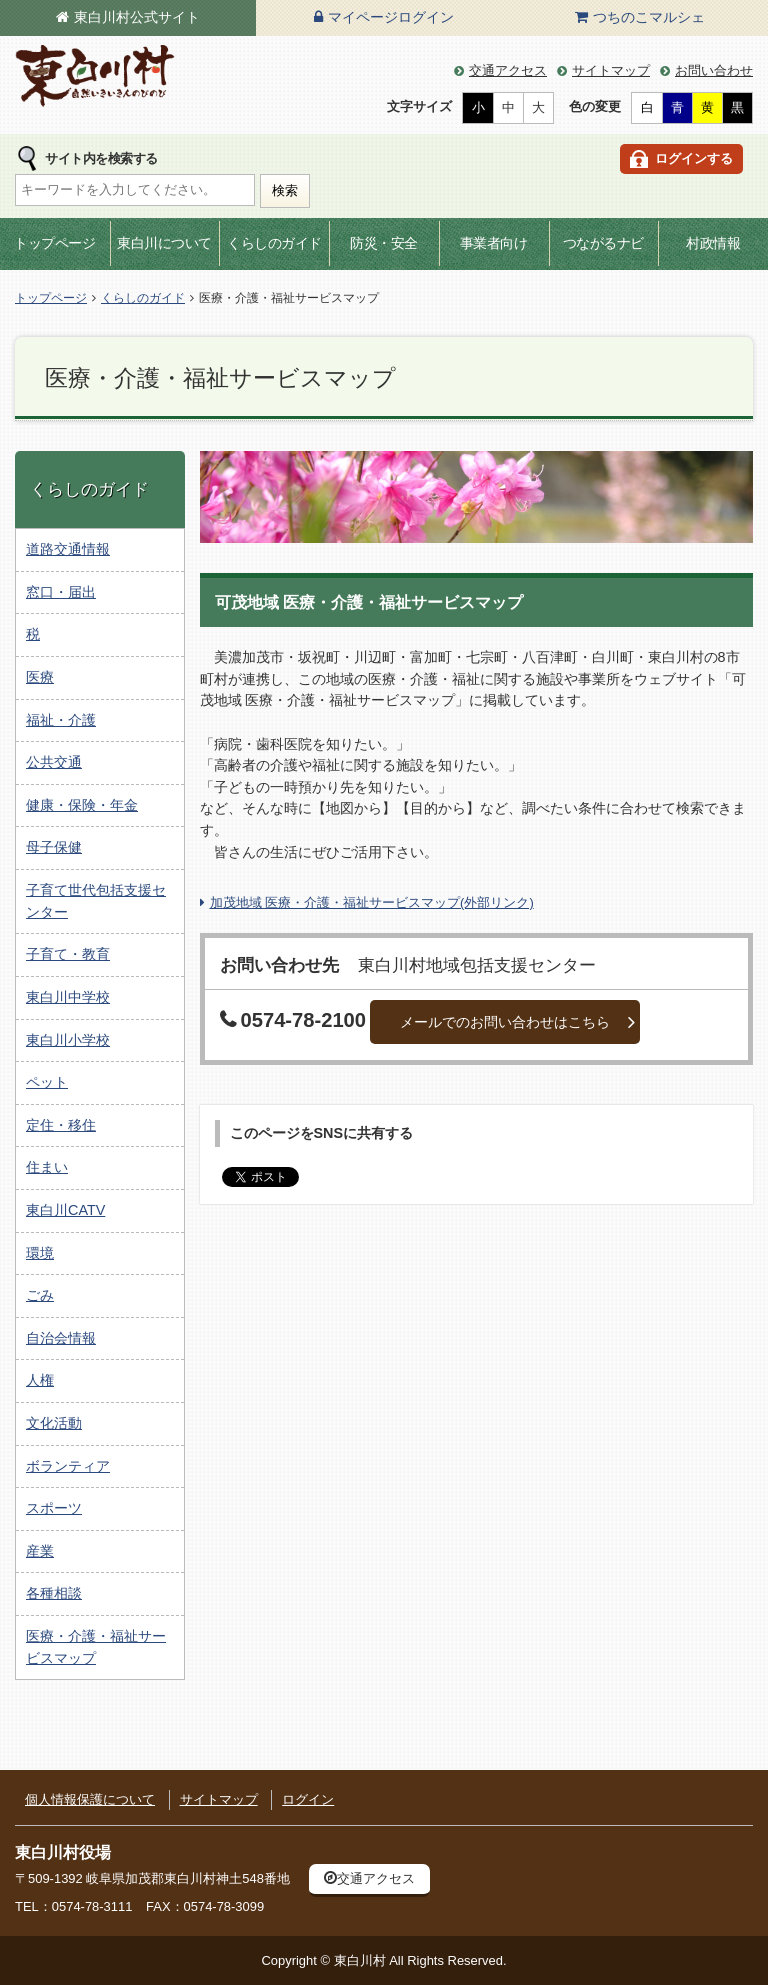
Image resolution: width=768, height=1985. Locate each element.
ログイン (308, 1799)
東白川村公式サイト (137, 17)
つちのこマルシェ (649, 17)
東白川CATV (65, 1210)
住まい (47, 1167)
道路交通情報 (68, 549)
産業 (40, 1551)
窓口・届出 (61, 592)
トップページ (54, 243)
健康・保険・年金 (82, 805)
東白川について (164, 243)
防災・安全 (384, 243)
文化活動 (54, 1423)
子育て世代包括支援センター (96, 901)
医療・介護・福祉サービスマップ (96, 1647)
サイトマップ (611, 70)
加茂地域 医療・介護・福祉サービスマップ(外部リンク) (372, 902)
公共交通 (54, 762)
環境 (40, 1253)
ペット (47, 1082)
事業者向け (494, 243)
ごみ (40, 1295)
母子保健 (54, 847)
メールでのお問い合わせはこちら (505, 1022)
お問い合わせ (714, 70)
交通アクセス (508, 70)
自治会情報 (61, 1338)
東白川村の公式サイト (95, 76)
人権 (40, 1380)
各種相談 (54, 1593)
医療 (40, 677)
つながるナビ (603, 243)
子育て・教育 (68, 954)
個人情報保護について (90, 1799)
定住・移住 (61, 1125)
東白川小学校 (68, 1040)
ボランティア (68, 1466)
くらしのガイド (274, 243)
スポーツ (54, 1508)
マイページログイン (391, 17)
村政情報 (713, 243)
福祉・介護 (61, 720)
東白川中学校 (68, 997)
